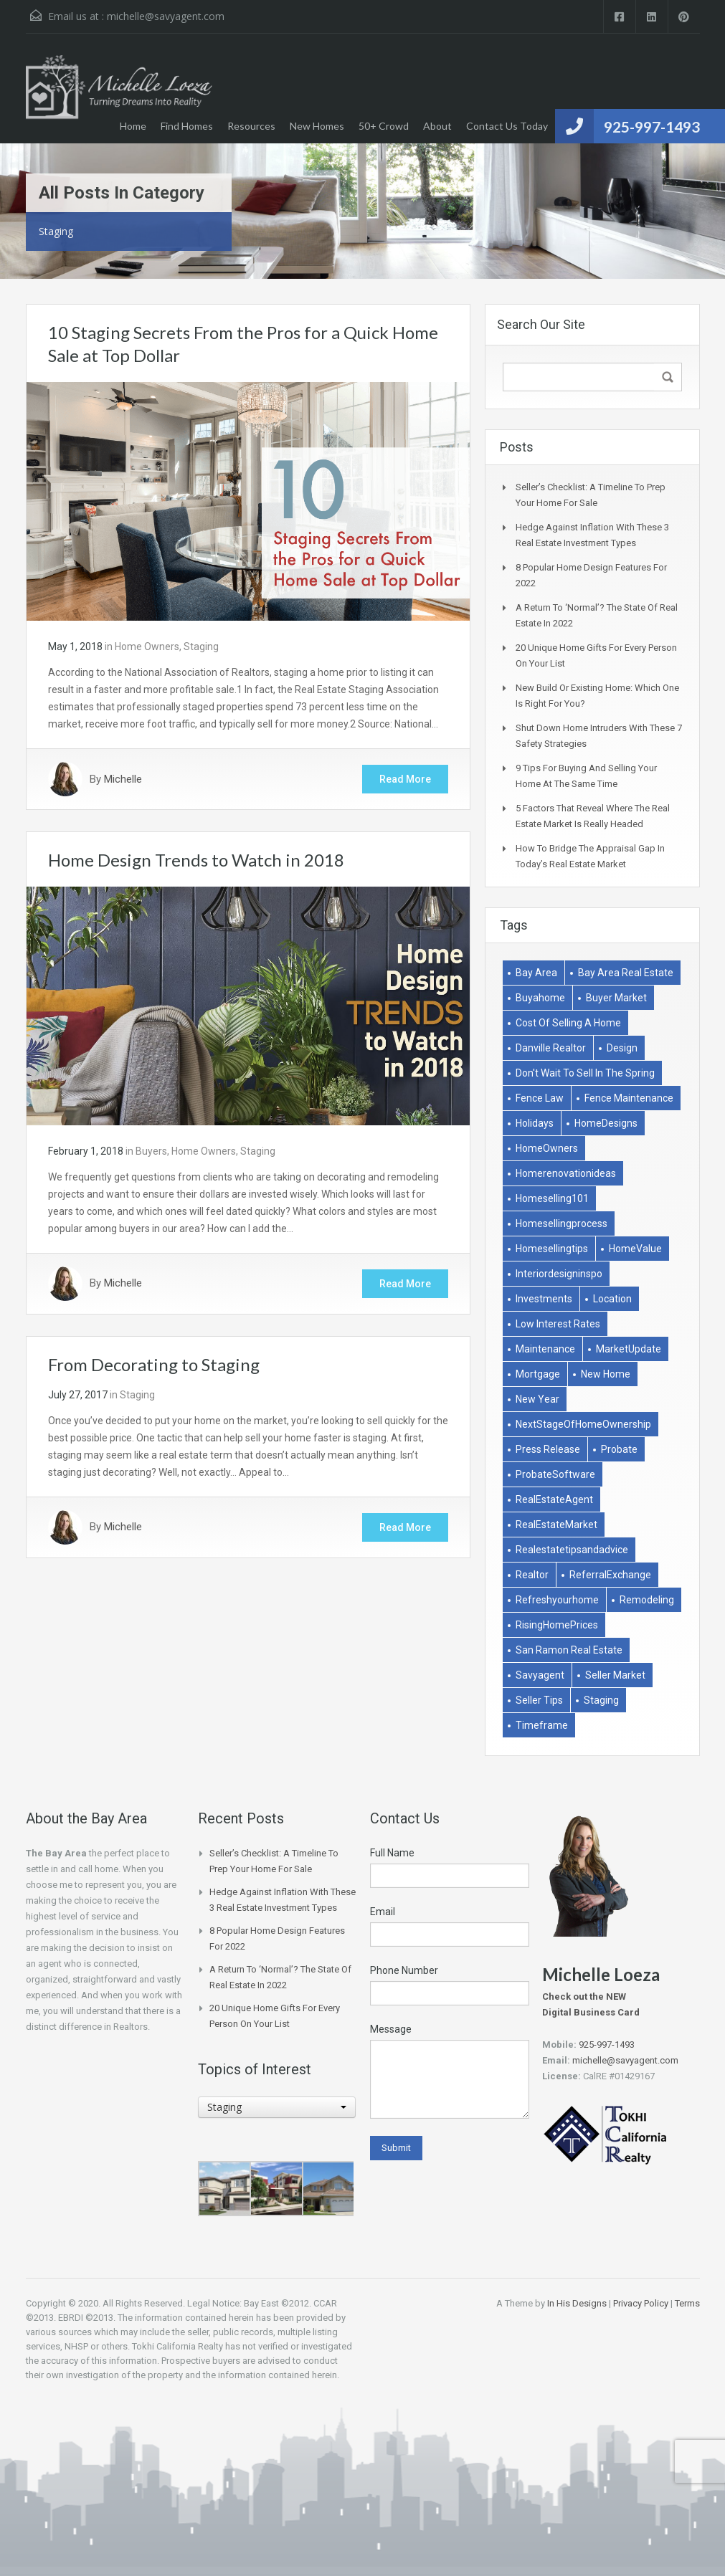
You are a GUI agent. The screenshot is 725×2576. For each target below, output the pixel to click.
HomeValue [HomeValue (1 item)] (635, 1248)
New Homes (317, 126)
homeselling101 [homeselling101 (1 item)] (552, 1198)
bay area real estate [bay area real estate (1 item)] (625, 972)
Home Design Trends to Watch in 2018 (196, 859)
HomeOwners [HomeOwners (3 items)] (547, 1148)
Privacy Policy (640, 2303)
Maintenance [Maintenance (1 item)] (545, 1349)
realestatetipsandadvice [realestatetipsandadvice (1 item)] (572, 1549)
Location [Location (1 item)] (612, 1298)
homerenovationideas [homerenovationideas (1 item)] (566, 1173)
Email (382, 1911)
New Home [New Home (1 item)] (605, 1374)
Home (133, 126)
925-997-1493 (652, 126)
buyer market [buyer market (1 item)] (616, 997)
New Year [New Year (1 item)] (537, 1399)
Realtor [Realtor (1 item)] (532, 1574)
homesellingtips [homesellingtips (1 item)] (552, 1248)
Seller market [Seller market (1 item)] (615, 1675)
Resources (251, 126)
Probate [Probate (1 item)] (619, 1449)
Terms (687, 2303)
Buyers (151, 1151)
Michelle (123, 779)
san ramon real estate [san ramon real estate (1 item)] (569, 1650)
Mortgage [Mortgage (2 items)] (538, 1374)
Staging (201, 646)
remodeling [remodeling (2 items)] (647, 1600)
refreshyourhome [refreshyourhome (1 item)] (557, 1600)
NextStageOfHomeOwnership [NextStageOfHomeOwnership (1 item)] (583, 1424)
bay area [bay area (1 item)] (536, 972)
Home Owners (147, 646)
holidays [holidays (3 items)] (535, 1123)
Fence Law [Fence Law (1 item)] (540, 1098)
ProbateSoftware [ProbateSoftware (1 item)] (555, 1474)
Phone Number (404, 1970)
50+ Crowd (384, 126)
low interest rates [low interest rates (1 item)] (558, 1324)
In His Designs (577, 2303)
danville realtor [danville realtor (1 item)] (551, 1048)
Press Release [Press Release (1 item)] (548, 1449)
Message (391, 2029)
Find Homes (187, 126)
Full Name (392, 1853)
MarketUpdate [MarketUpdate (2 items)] (628, 1349)
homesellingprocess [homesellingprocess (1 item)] (561, 1223)
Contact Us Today (507, 126)
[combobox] (277, 2107)
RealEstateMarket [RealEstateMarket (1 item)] (556, 1524)
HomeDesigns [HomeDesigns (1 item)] (606, 1123)
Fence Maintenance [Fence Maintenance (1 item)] (628, 1098)
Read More (405, 779)
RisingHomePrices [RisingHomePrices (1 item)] (557, 1625)
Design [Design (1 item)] (622, 1048)
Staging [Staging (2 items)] (601, 1700)
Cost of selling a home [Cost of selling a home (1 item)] (568, 1023)
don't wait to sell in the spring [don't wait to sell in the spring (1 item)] (585, 1073)
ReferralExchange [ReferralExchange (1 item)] (610, 1574)
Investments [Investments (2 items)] (544, 1298)
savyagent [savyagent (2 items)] (540, 1675)
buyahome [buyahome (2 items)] (540, 997)
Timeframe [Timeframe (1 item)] (542, 1725)
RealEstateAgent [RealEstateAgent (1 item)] (554, 1499)
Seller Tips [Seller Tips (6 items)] (539, 1700)
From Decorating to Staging (154, 1364)
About (437, 126)
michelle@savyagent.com (165, 16)
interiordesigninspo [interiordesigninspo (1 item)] (559, 1273)
